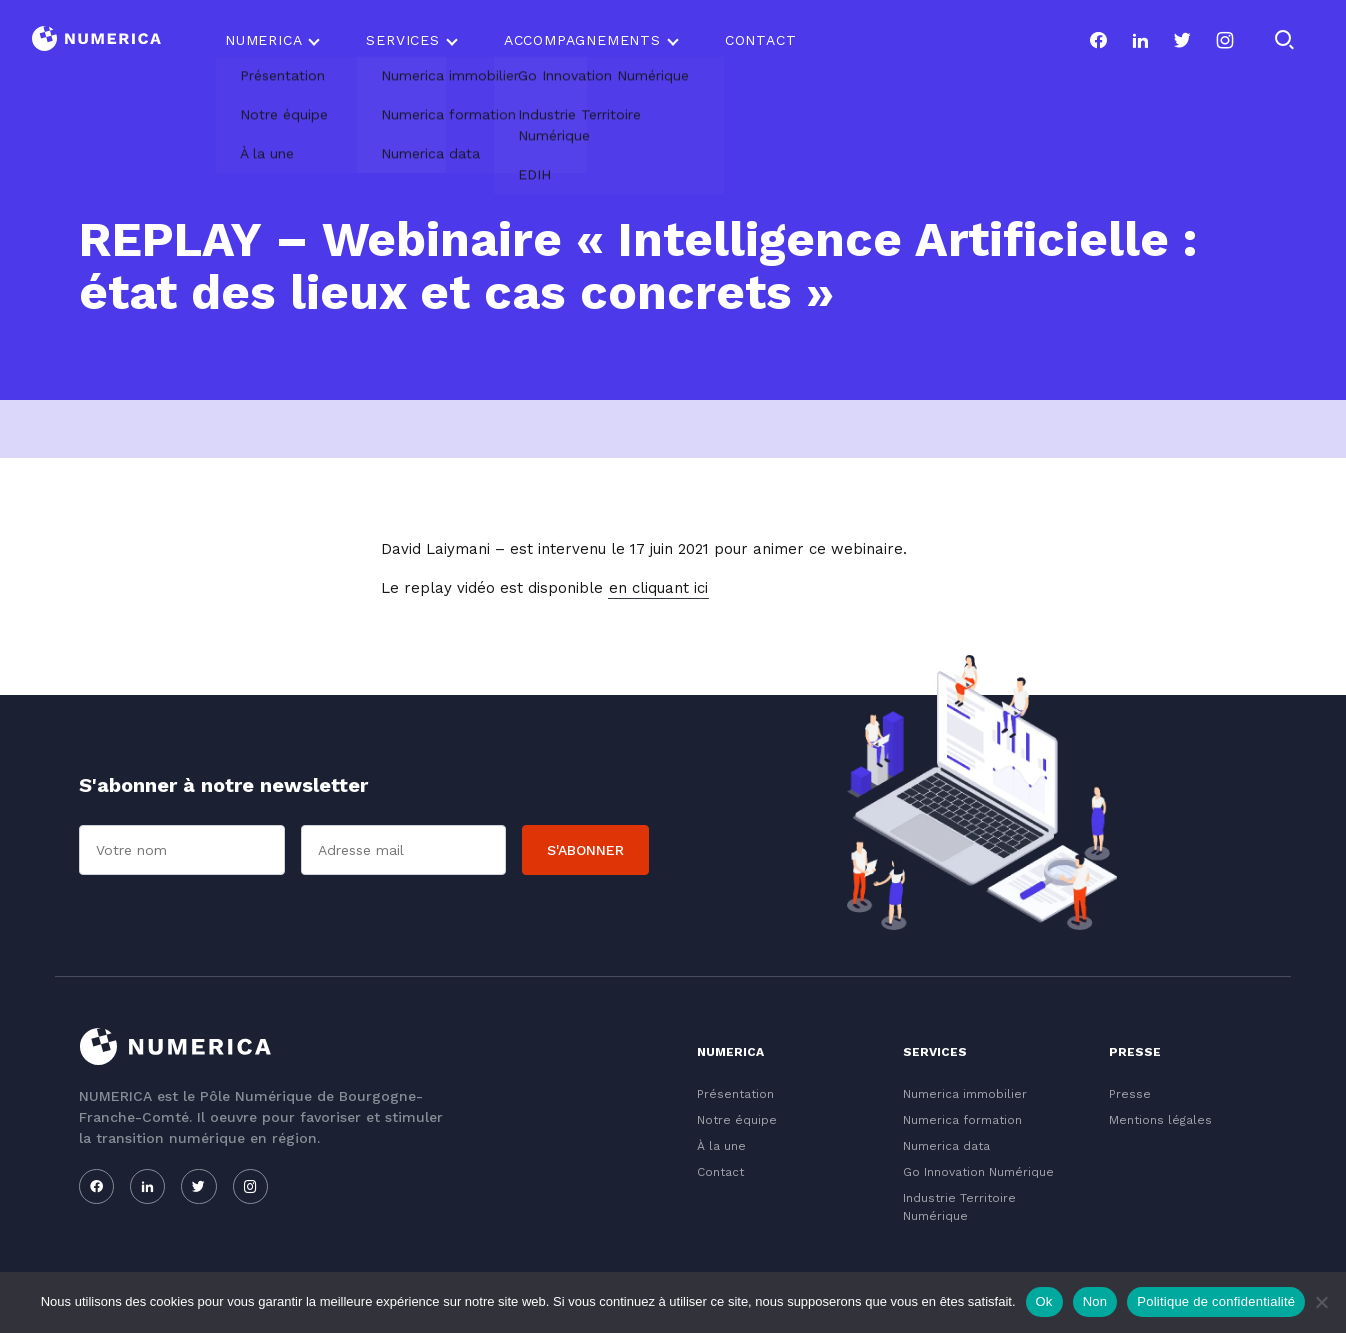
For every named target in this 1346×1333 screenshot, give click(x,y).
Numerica (263, 40)
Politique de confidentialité (1216, 1301)
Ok (1044, 1301)
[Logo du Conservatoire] (96, 40)
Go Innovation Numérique (978, 1172)
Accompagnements (582, 40)
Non (1095, 1301)
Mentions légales (1160, 1120)
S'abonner (585, 850)
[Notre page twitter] (1182, 40)
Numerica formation (962, 1120)
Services (402, 40)
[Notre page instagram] (1225, 40)
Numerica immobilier (965, 1094)
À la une (721, 1146)
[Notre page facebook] (1098, 40)
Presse (1130, 1094)
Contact (761, 40)
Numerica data (946, 1146)
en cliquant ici (658, 588)
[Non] (1321, 1302)
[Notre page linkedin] (1140, 40)
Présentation (735, 1094)
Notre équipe (737, 1120)
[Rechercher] (1284, 40)
